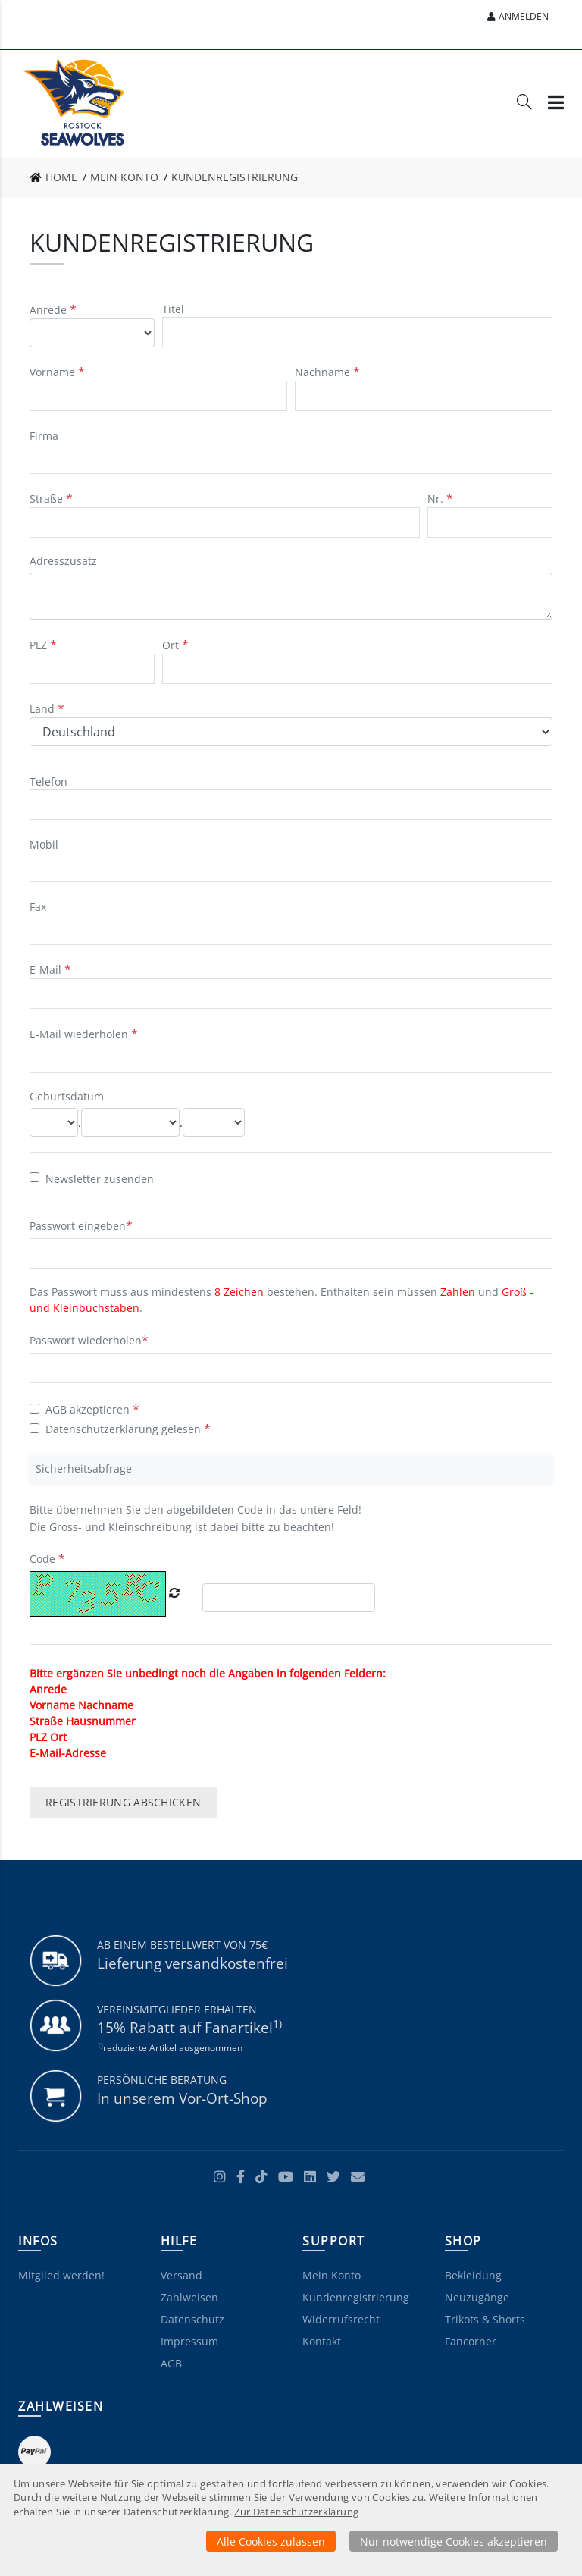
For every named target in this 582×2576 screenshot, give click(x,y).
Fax (38, 906)
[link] (58, 177)
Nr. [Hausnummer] (436, 498)
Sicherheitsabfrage (84, 1468)
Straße (48, 498)
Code (44, 1559)
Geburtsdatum (67, 1096)
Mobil (44, 843)
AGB (171, 2363)
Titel (173, 309)
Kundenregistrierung (355, 2297)
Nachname (324, 372)
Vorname (54, 372)
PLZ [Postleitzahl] (40, 645)
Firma (44, 435)
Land (44, 708)
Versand (181, 2275)
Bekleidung (473, 2275)
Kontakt (321, 2341)
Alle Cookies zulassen (271, 2541)
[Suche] (524, 104)
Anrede (50, 310)
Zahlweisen (189, 2297)
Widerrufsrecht (341, 2319)
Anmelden (518, 16)
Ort (172, 645)
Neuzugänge (477, 2297)
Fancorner (470, 2341)
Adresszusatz (63, 561)
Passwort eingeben (78, 1226)
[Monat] (130, 1122)
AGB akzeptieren (87, 1409)
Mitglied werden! (61, 2275)
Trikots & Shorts (485, 2319)
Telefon (48, 781)
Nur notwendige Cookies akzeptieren (453, 2541)
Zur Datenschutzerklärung (296, 2511)
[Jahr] (214, 1122)
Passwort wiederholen (86, 1340)
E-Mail (47, 969)
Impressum (189, 2341)
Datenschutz (192, 2319)
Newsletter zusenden (99, 1178)
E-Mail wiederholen (80, 1034)
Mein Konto (331, 2275)
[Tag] (54, 1122)
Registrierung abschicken (123, 1802)
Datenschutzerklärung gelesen (123, 1429)
